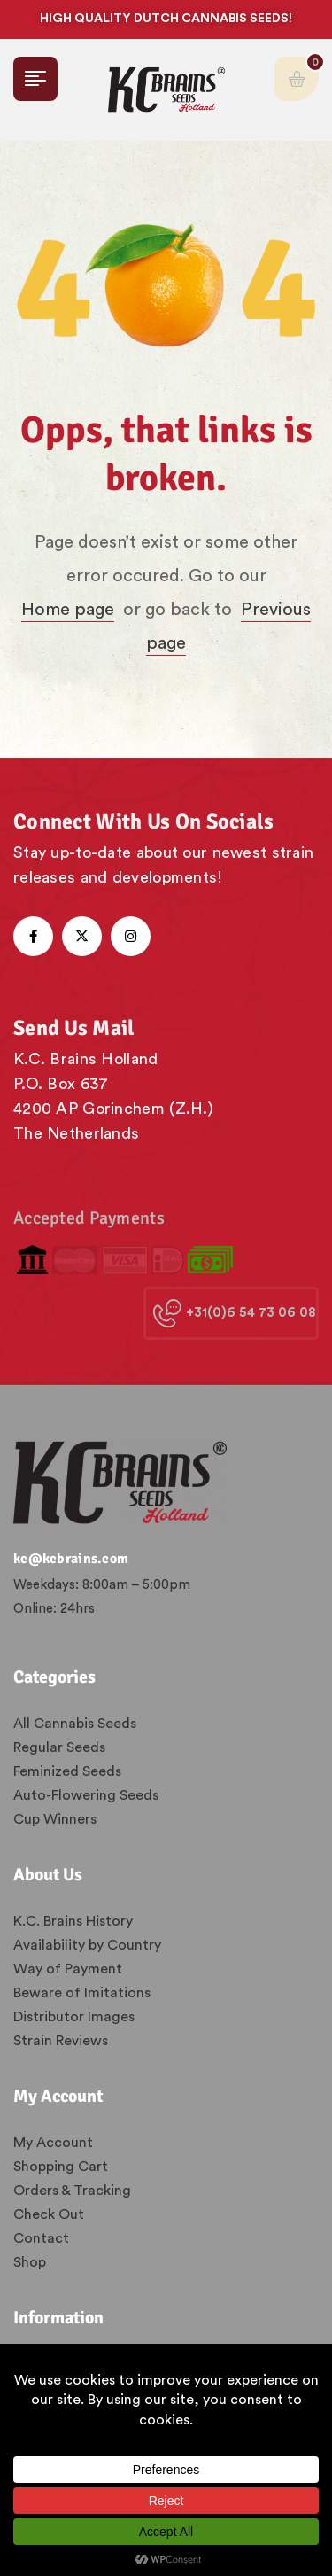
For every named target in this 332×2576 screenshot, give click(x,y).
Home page (67, 610)
